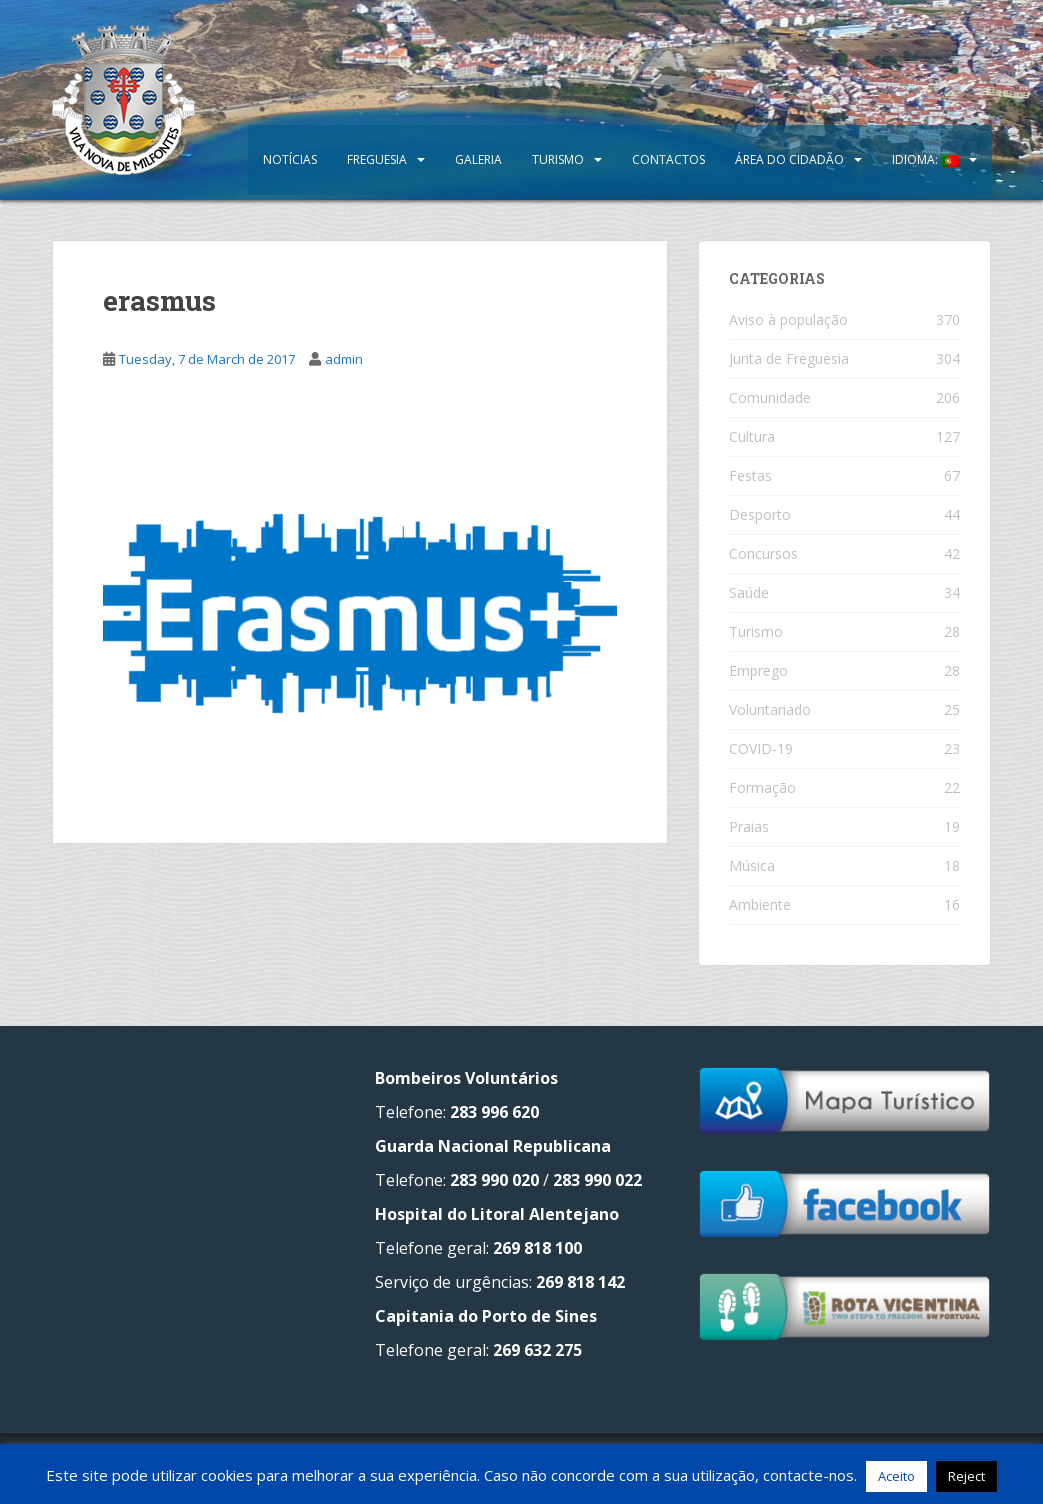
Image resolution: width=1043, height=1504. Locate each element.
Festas (750, 475)
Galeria (478, 159)
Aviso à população (788, 319)
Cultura (752, 436)
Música (752, 865)
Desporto (760, 514)
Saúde (749, 592)
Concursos (763, 553)
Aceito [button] (896, 1476)
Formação (762, 787)
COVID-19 (761, 748)
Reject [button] (966, 1476)
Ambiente (760, 904)
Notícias (290, 159)
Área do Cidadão (789, 159)
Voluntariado (770, 709)
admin (344, 359)
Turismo (558, 159)
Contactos (668, 159)
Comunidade (770, 397)
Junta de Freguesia (789, 358)
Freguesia (377, 159)
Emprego (758, 670)
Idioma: (925, 159)
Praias (749, 826)
